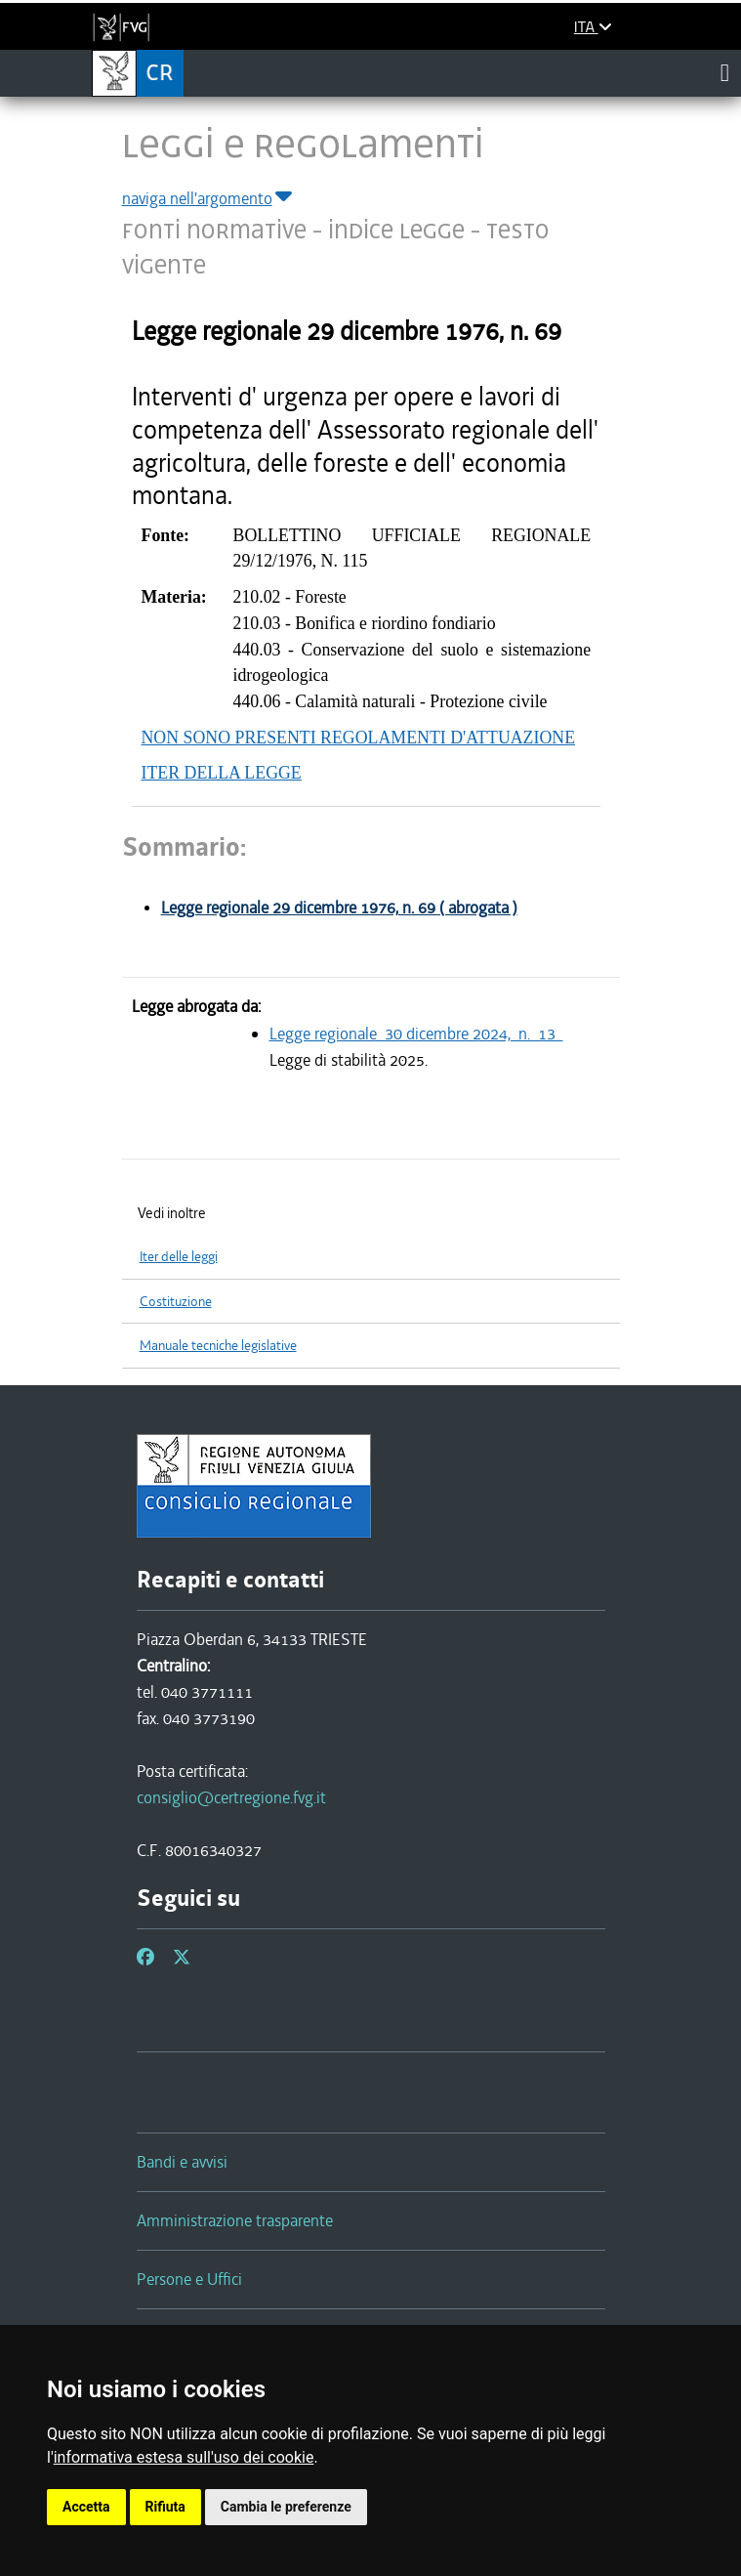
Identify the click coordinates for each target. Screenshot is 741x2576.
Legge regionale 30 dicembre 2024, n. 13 (416, 1033)
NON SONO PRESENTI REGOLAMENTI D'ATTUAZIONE (359, 737)
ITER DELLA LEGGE (222, 772)
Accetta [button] (86, 2506)
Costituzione (176, 1301)
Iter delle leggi (179, 1256)
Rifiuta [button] (165, 2506)
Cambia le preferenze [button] (286, 2506)
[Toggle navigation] (725, 72)
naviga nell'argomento (208, 198)
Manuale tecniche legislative (218, 1345)
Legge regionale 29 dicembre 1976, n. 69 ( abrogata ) (339, 908)
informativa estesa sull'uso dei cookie (184, 2457)
